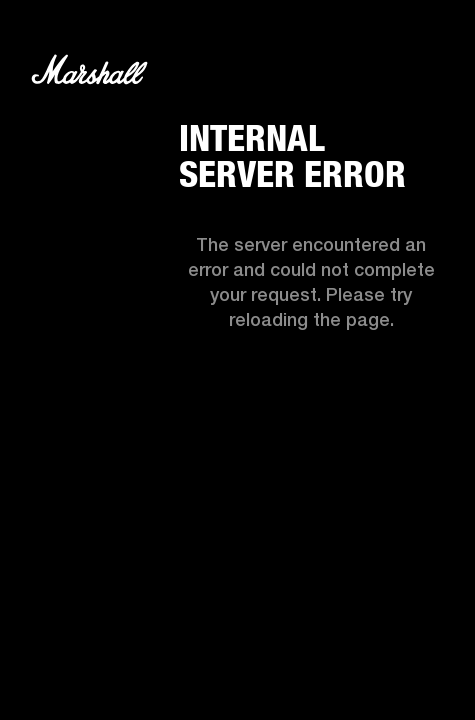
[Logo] (89, 73)
